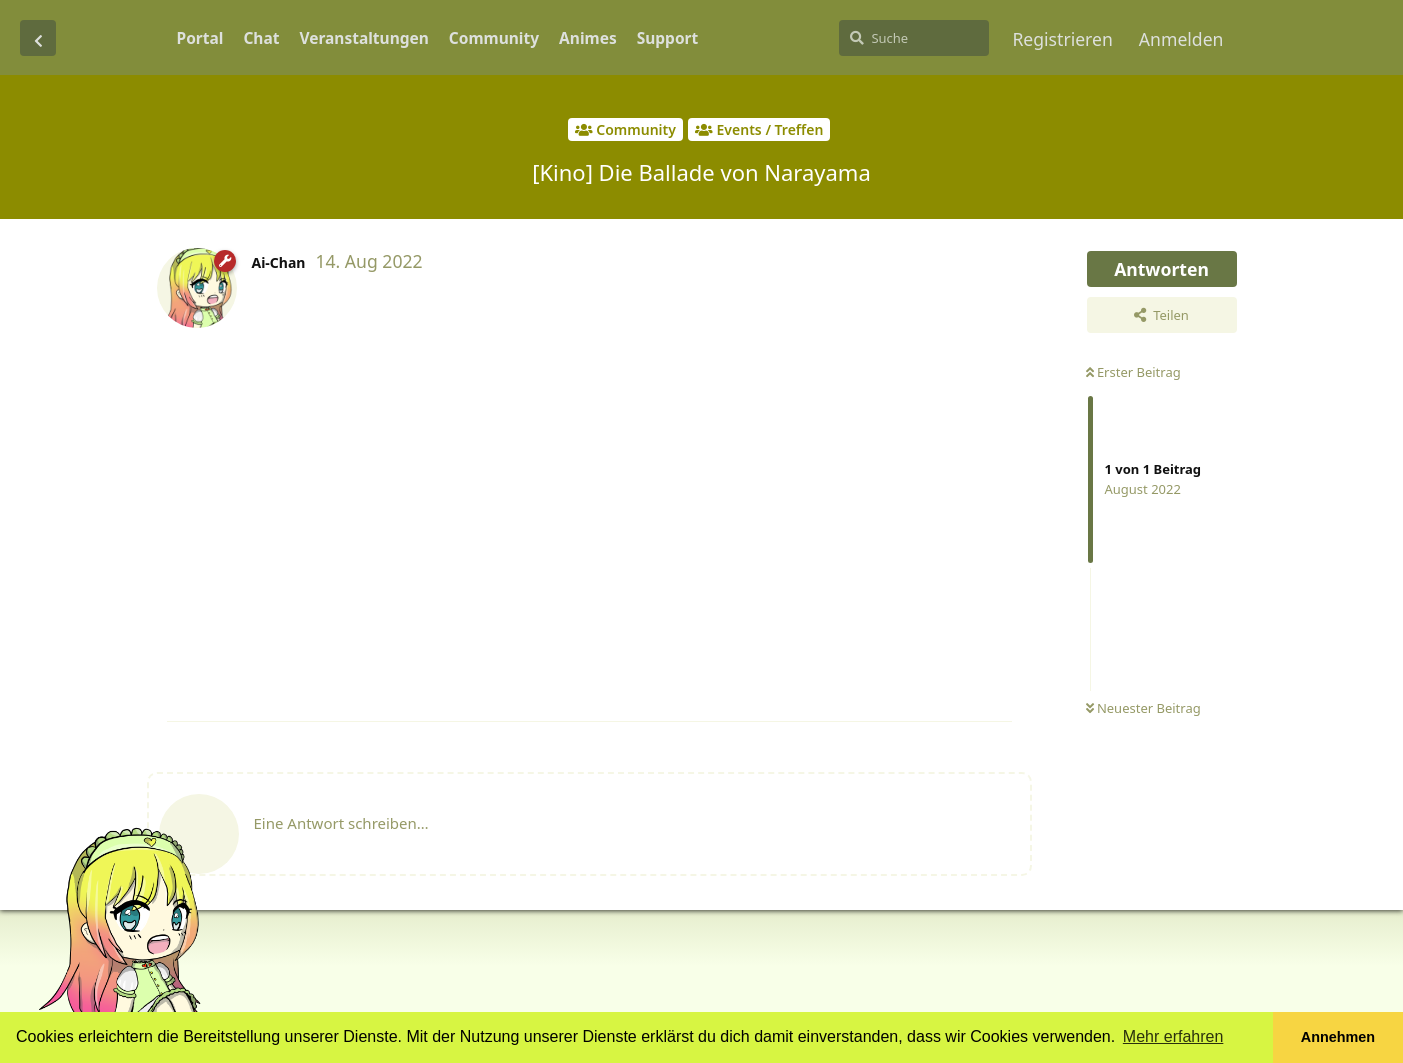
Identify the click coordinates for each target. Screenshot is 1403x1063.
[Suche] (914, 38)
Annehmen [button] (1338, 1037)
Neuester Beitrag (1143, 708)
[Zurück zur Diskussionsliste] (38, 38)
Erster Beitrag (1133, 372)
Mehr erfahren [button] (1173, 1036)
